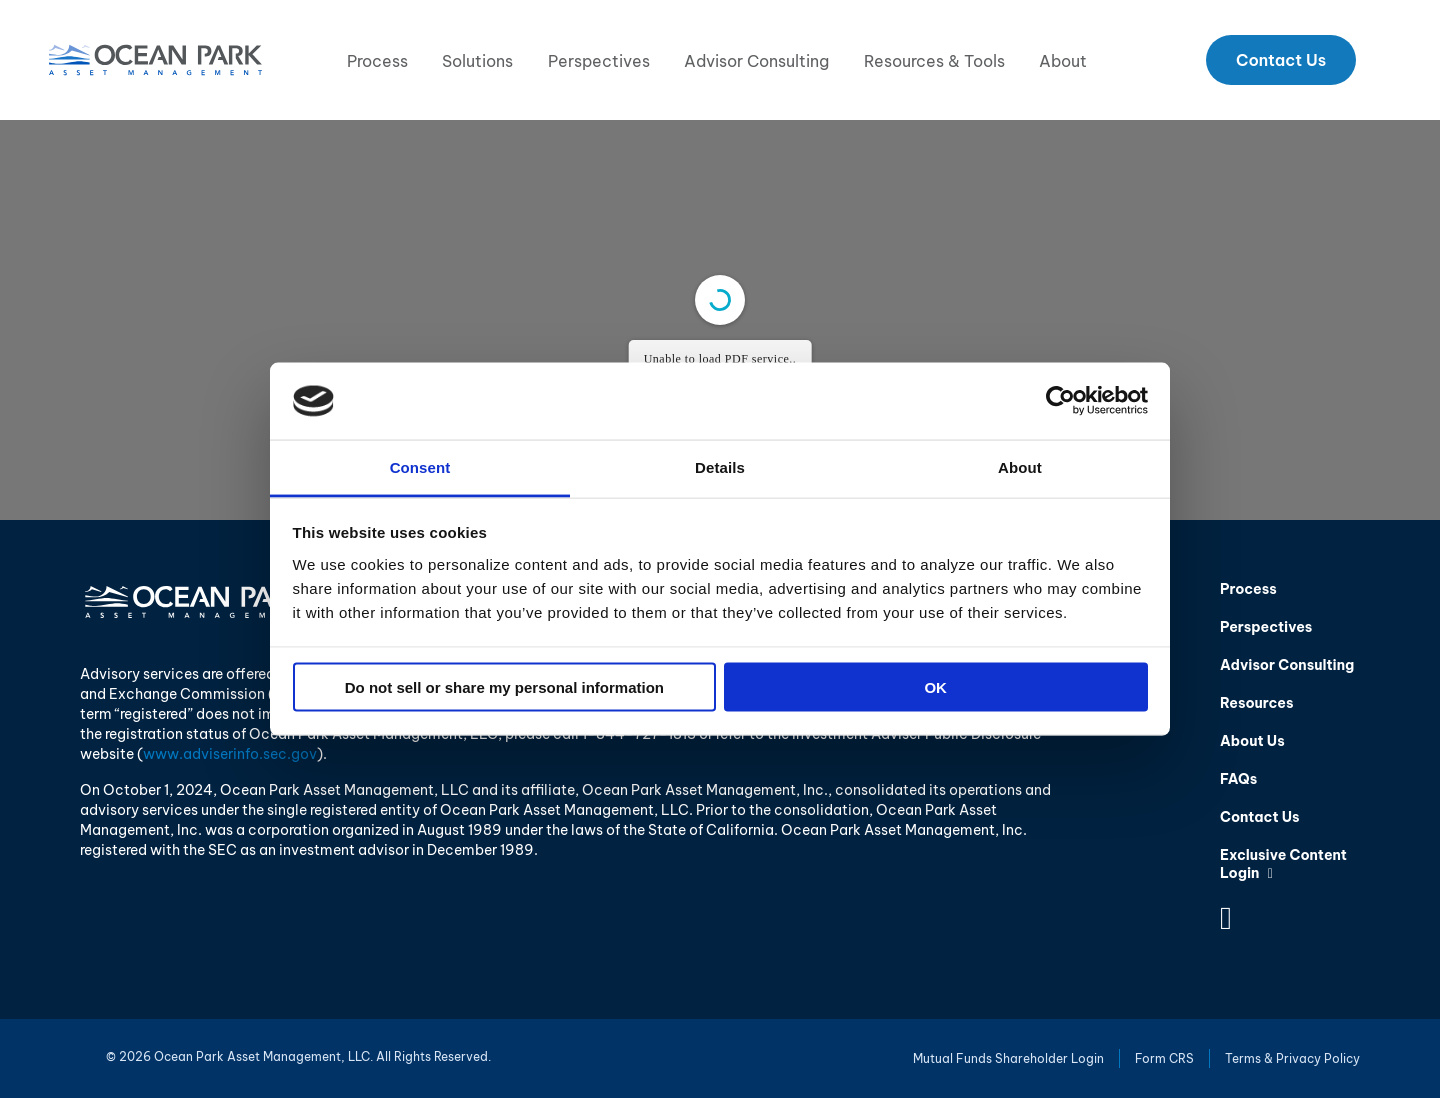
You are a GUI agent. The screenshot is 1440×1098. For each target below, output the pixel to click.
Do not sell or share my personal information (504, 687)
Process (377, 61)
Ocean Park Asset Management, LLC (155, 60)
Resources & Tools (934, 61)
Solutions (477, 61)
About (1063, 61)
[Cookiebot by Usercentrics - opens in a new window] (1060, 401)
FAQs (1238, 779)
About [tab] (1020, 466)
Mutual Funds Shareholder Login (1008, 1058)
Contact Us (1281, 60)
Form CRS (1164, 1058)
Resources (1256, 703)
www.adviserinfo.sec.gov (230, 754)
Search (1386, 60)
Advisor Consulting (756, 61)
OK (935, 687)
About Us (1252, 741)
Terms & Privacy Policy (1292, 1058)
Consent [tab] (420, 466)
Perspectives (599, 61)
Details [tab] (720, 466)
